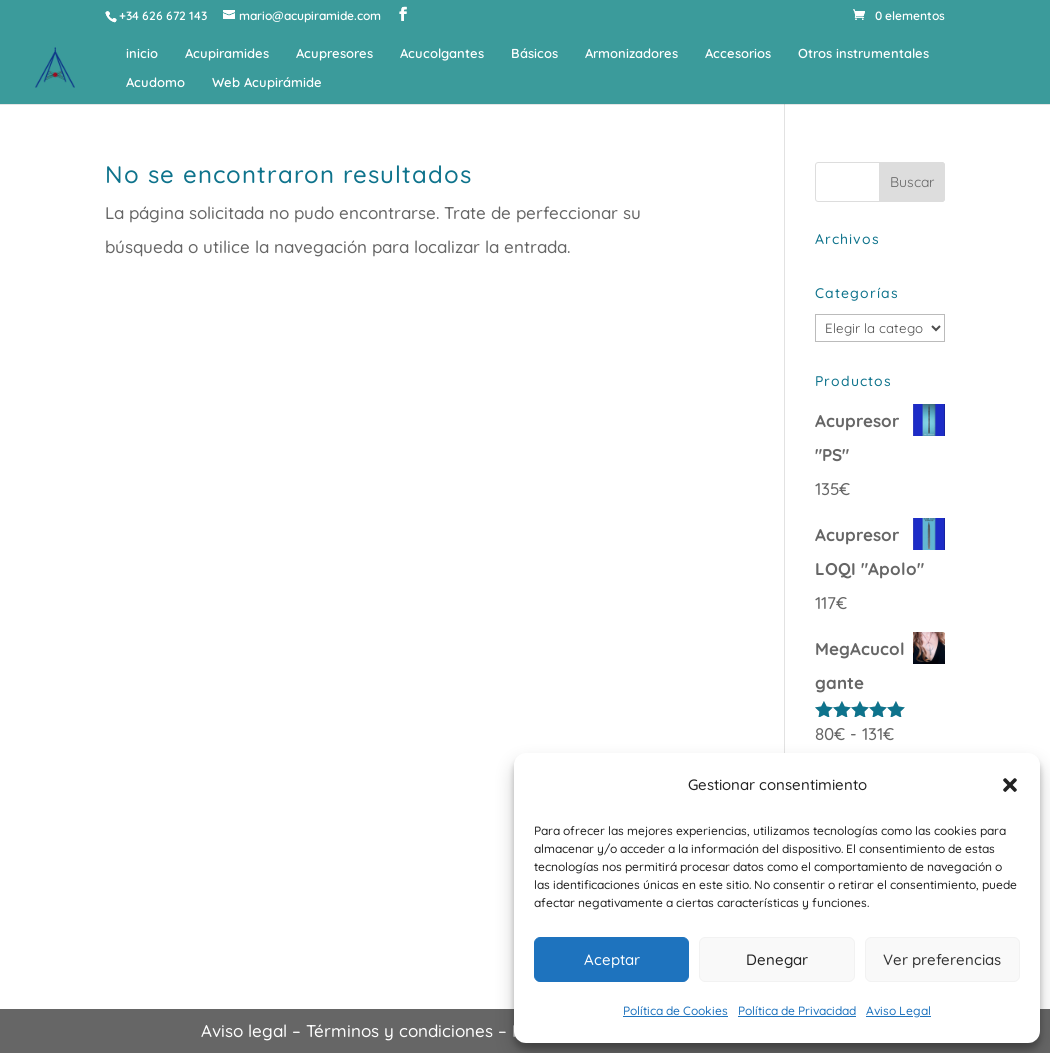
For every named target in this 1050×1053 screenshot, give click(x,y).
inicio (142, 53)
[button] (1010, 785)
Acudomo (155, 82)
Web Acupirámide (267, 82)
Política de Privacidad (797, 1010)
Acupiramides (227, 53)
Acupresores (334, 53)
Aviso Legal (898, 1010)
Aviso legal (244, 1030)
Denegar (777, 959)
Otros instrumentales (863, 53)
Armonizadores (631, 53)
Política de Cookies (675, 1010)
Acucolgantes (442, 53)
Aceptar (612, 959)
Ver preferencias (942, 959)
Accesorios (738, 53)
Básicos (534, 53)
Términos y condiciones (399, 1030)
